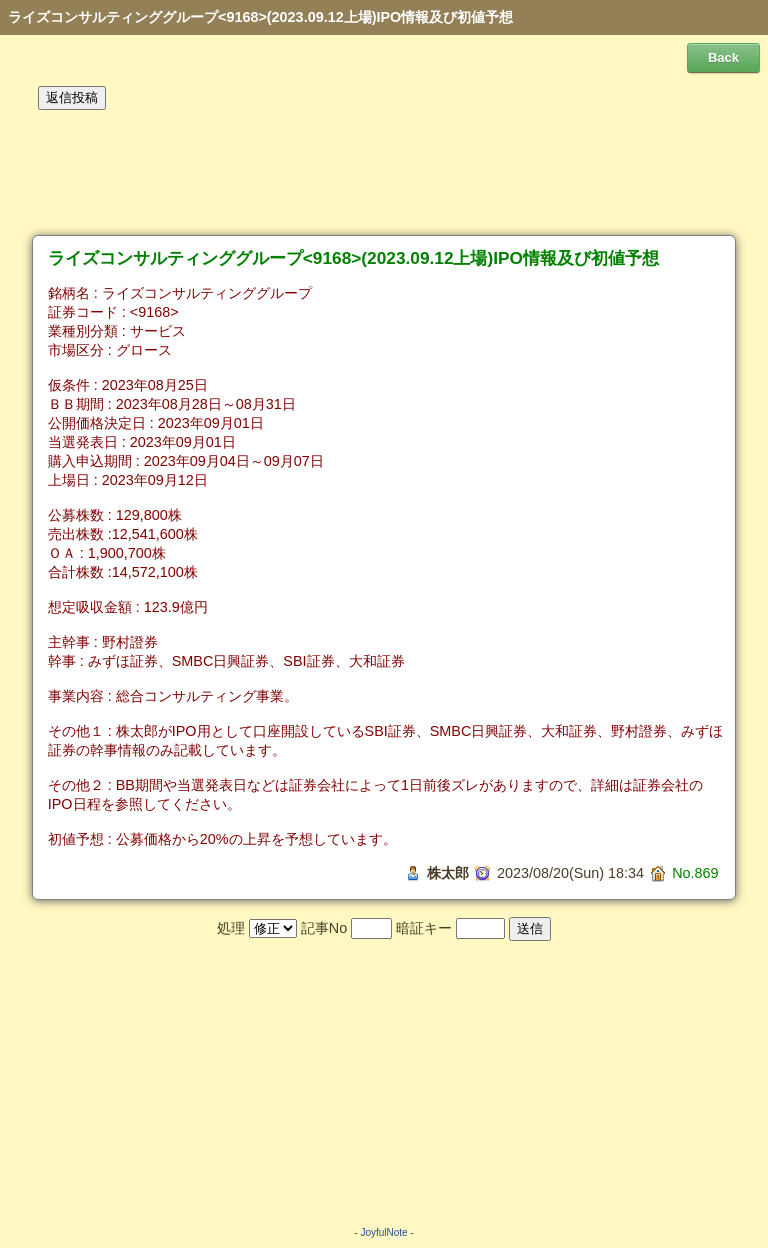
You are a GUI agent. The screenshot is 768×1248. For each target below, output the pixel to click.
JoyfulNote (383, 1232)
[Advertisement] (384, 173)
